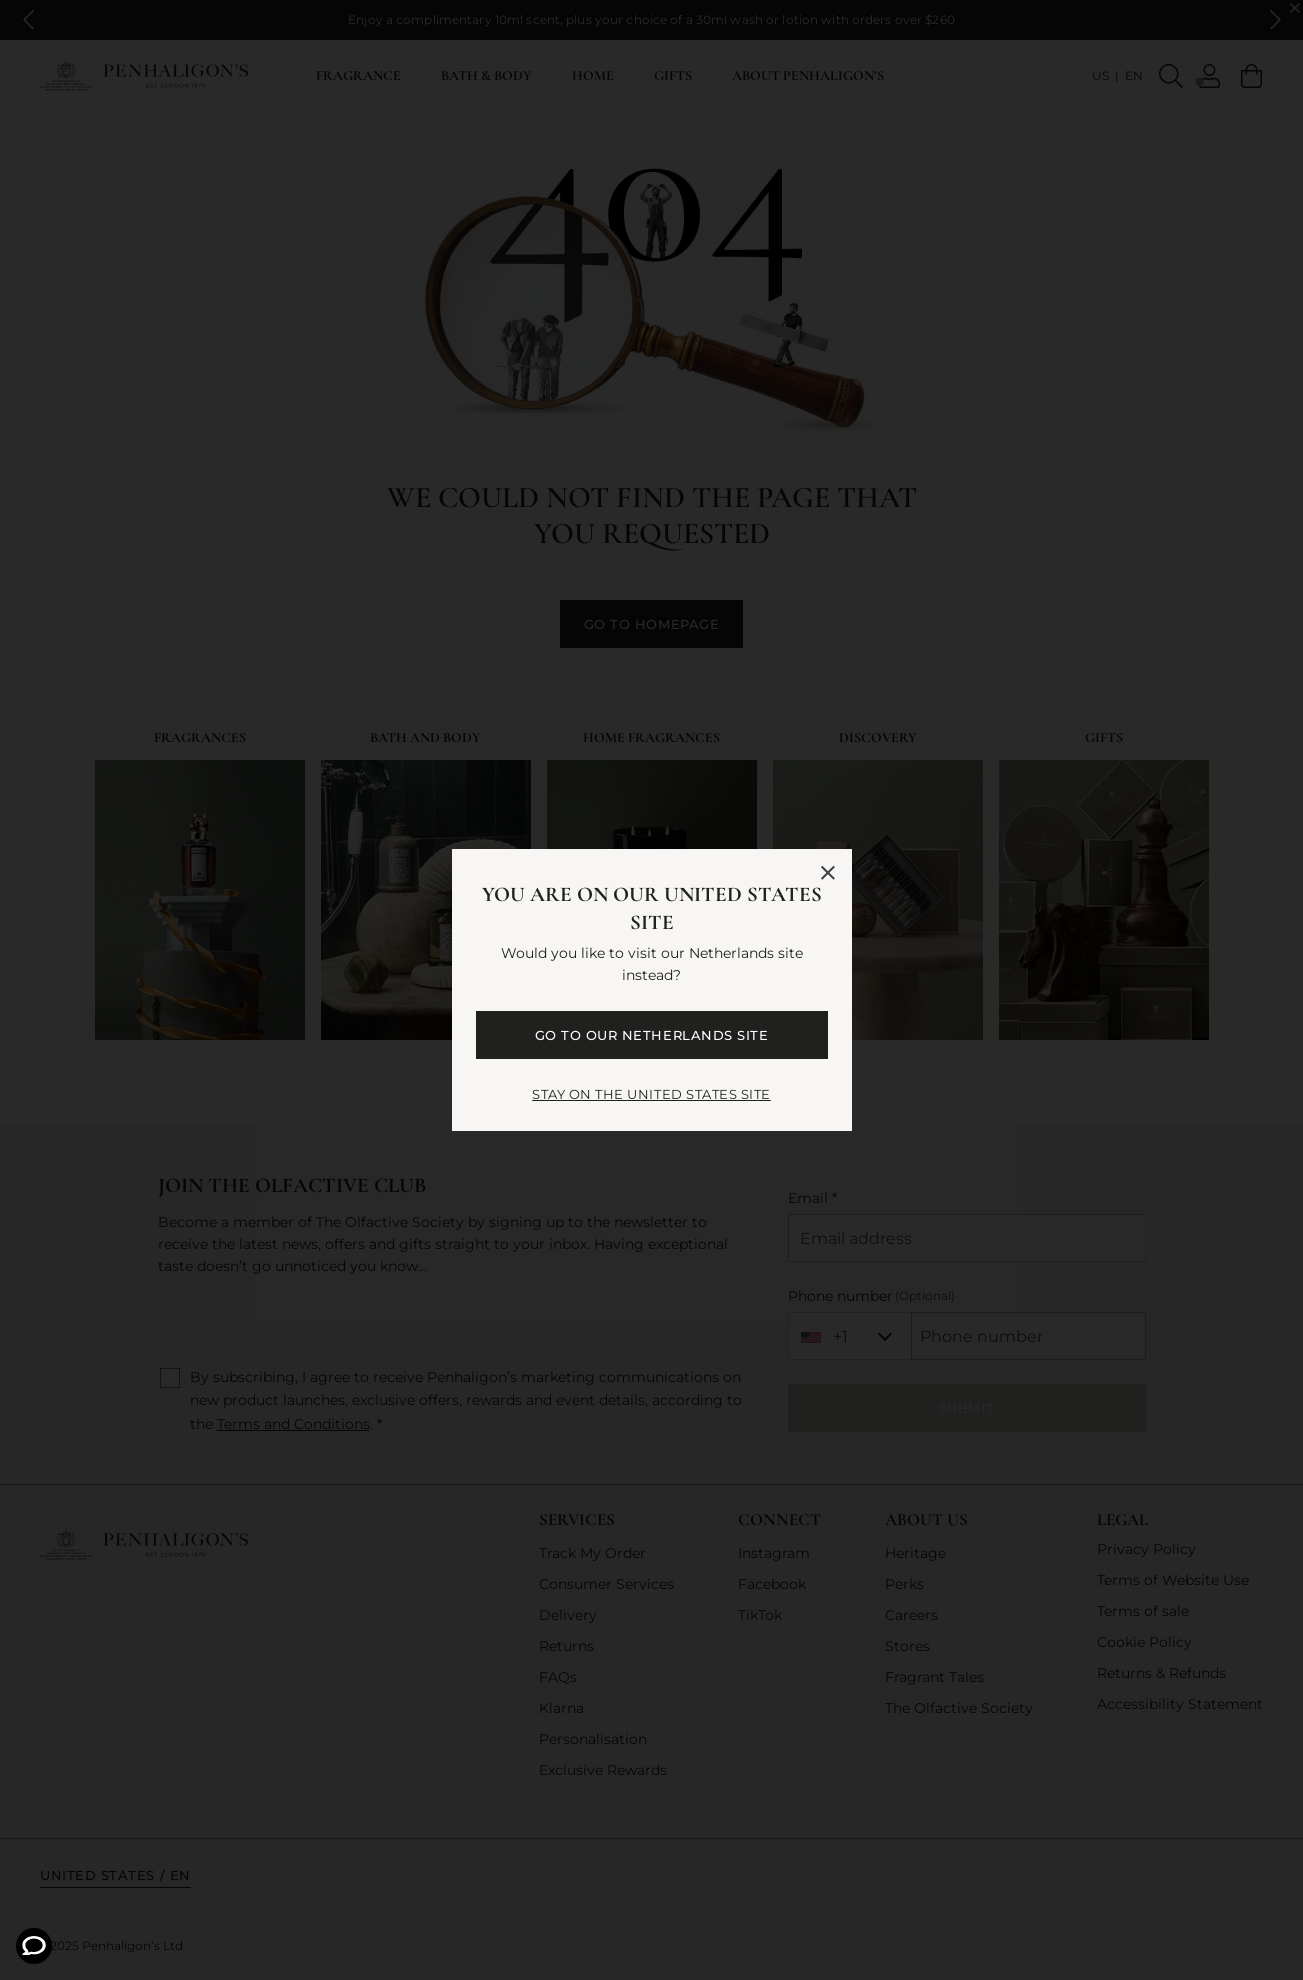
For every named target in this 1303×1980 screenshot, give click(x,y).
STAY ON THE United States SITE (651, 1094)
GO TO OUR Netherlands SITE (652, 1035)
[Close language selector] (828, 873)
